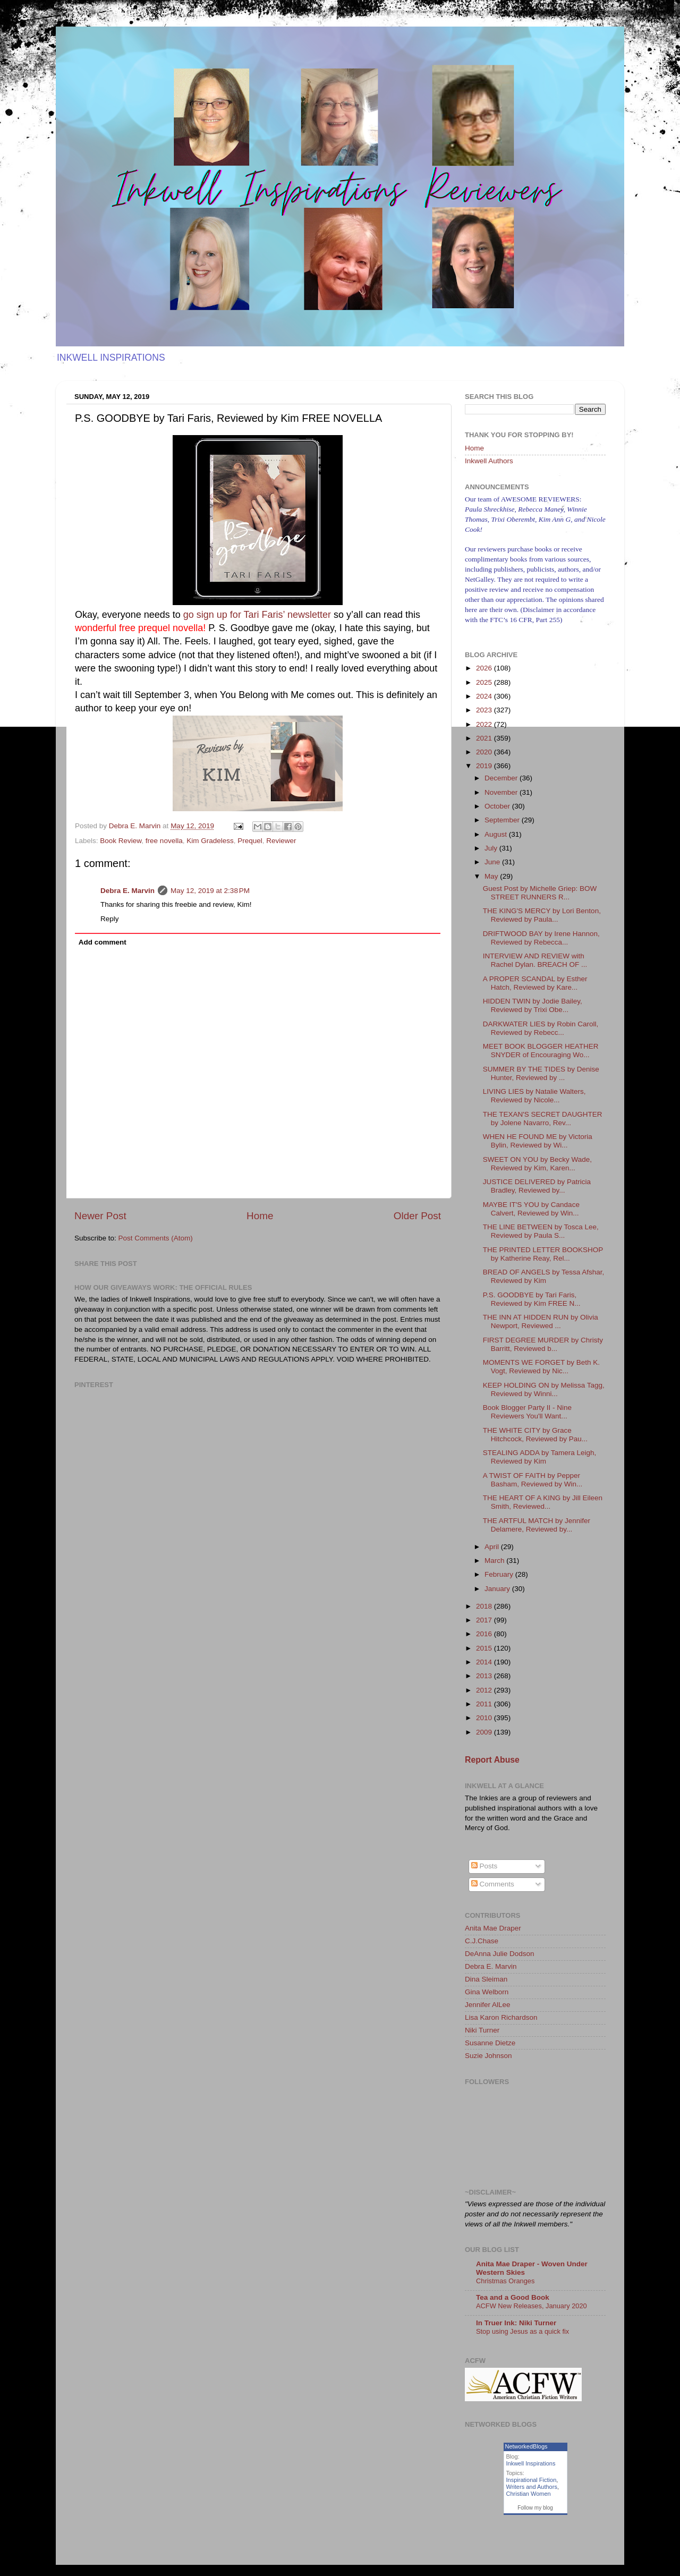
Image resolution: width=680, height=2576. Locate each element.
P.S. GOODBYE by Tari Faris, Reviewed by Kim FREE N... (532, 1299)
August (496, 834)
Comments (492, 1884)
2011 (485, 1704)
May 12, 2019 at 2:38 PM (210, 891)
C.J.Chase (481, 1941)
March (495, 1561)
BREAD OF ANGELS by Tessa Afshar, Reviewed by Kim (544, 1276)
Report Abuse (492, 1759)
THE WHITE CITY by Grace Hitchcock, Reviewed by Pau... (535, 1434)
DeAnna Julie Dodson (499, 1954)
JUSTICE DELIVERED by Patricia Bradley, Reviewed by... (537, 1186)
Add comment (102, 942)
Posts (484, 1866)
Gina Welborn (486, 1992)
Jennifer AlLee (488, 2005)
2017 (485, 1620)
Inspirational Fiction (531, 2480)
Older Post (417, 1215)
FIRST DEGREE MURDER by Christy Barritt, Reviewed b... (543, 1344)
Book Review (120, 841)
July (491, 848)
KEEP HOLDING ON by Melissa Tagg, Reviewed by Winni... (544, 1389)
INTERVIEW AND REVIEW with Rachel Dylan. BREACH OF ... (535, 960)
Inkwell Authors (489, 461)
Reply (109, 919)
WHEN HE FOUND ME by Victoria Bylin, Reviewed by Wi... (537, 1141)
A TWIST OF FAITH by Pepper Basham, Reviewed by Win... (533, 1480)
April (492, 1547)
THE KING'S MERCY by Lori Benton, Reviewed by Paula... (542, 915)
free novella (164, 841)
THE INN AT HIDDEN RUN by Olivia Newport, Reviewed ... (540, 1321)
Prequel (249, 841)
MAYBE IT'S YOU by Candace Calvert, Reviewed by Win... (531, 1209)
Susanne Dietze (490, 2043)
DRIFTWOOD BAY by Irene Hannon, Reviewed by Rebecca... (541, 938)
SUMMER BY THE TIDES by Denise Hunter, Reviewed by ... (541, 1073)
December (502, 778)
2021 (485, 738)
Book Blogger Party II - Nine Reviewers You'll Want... (527, 1412)
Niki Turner (482, 2030)
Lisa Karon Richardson (501, 2017)
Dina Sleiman (486, 1979)
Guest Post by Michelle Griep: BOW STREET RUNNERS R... (540, 893)
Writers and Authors (531, 2487)
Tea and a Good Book (512, 2297)
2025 (485, 682)
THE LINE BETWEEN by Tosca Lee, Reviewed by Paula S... (541, 1231)
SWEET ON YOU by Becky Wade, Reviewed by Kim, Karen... (537, 1163)
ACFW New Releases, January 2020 (531, 2306)
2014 (485, 1662)
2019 (485, 766)
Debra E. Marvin (127, 891)
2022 (485, 724)
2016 (485, 1634)
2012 (485, 1690)
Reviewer (281, 841)
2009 (485, 1732)
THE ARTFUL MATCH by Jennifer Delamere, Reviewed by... (536, 1525)
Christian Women (528, 2493)
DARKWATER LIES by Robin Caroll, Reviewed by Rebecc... (541, 1028)
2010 (485, 1718)
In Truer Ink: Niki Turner (516, 2323)
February (499, 1574)
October (498, 806)
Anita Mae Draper (493, 1928)
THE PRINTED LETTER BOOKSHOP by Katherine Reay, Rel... (543, 1254)
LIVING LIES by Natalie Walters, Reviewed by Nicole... (534, 1095)
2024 (485, 696)
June (493, 862)
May (492, 876)
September (503, 820)
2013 (485, 1676)
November (502, 792)
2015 (485, 1648)
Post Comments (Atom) (155, 1238)
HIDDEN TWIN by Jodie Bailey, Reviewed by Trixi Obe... (532, 1005)
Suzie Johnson (488, 2056)
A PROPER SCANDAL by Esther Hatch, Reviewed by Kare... (535, 983)
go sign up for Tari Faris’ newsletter (257, 614)
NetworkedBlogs (526, 2446)
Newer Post (100, 1215)
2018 (485, 1606)
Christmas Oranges (505, 2281)
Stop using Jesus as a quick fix (522, 2331)
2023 (485, 710)
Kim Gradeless (210, 841)
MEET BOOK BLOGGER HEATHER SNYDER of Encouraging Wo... (541, 1050)
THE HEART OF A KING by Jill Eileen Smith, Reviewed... (542, 1502)
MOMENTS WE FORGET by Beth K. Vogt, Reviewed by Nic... (541, 1366)
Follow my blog (535, 2508)
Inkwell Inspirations (531, 2463)
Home (259, 1215)
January (498, 1589)
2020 (485, 752)
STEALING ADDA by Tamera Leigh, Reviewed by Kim (540, 1457)
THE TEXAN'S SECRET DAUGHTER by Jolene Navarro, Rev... (542, 1118)
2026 (485, 668)
